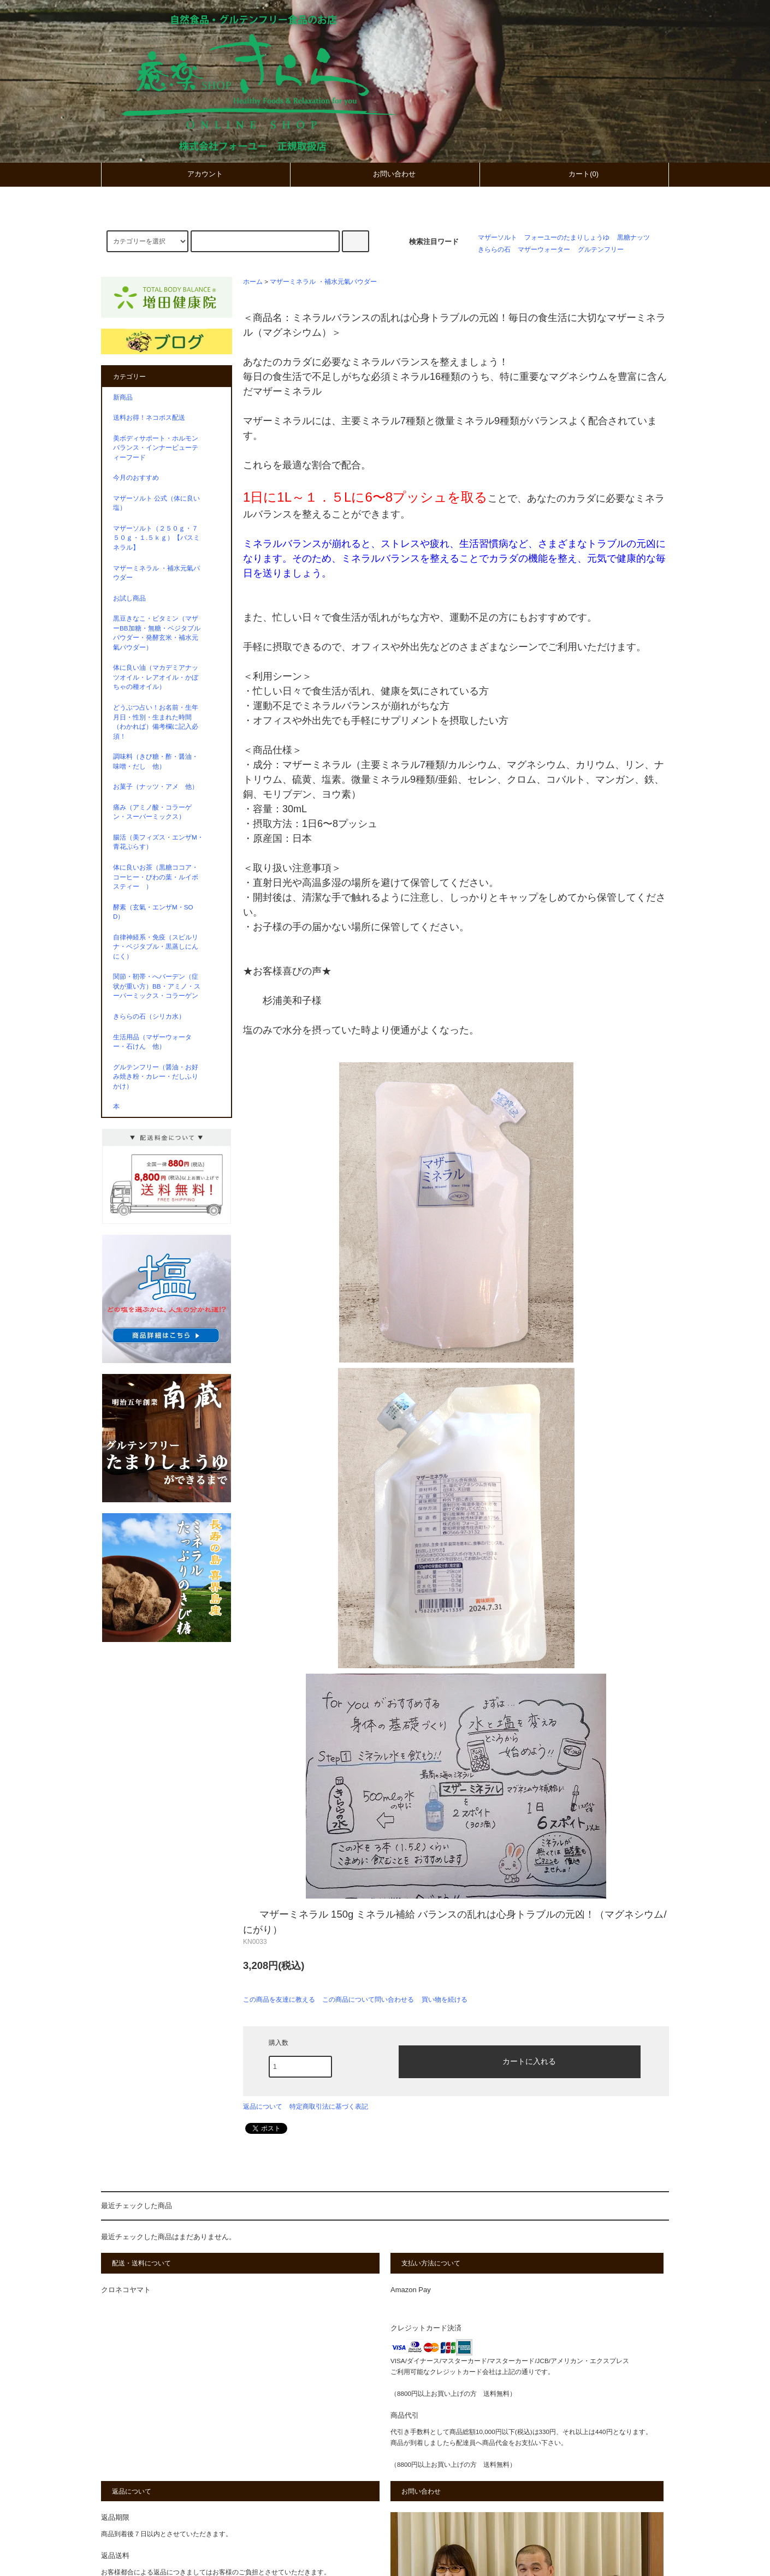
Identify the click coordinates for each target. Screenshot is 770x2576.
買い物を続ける (444, 1999)
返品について (262, 2106)
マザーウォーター (544, 249)
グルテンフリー (601, 249)
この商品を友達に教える (279, 1999)
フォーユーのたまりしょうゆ (566, 237)
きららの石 (494, 249)
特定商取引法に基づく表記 (328, 2106)
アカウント (196, 173)
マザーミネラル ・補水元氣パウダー (323, 281)
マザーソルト (497, 237)
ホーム (253, 281)
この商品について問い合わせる (368, 1999)
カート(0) (574, 173)
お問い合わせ (385, 173)
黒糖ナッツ (633, 237)
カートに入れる (520, 2060)
